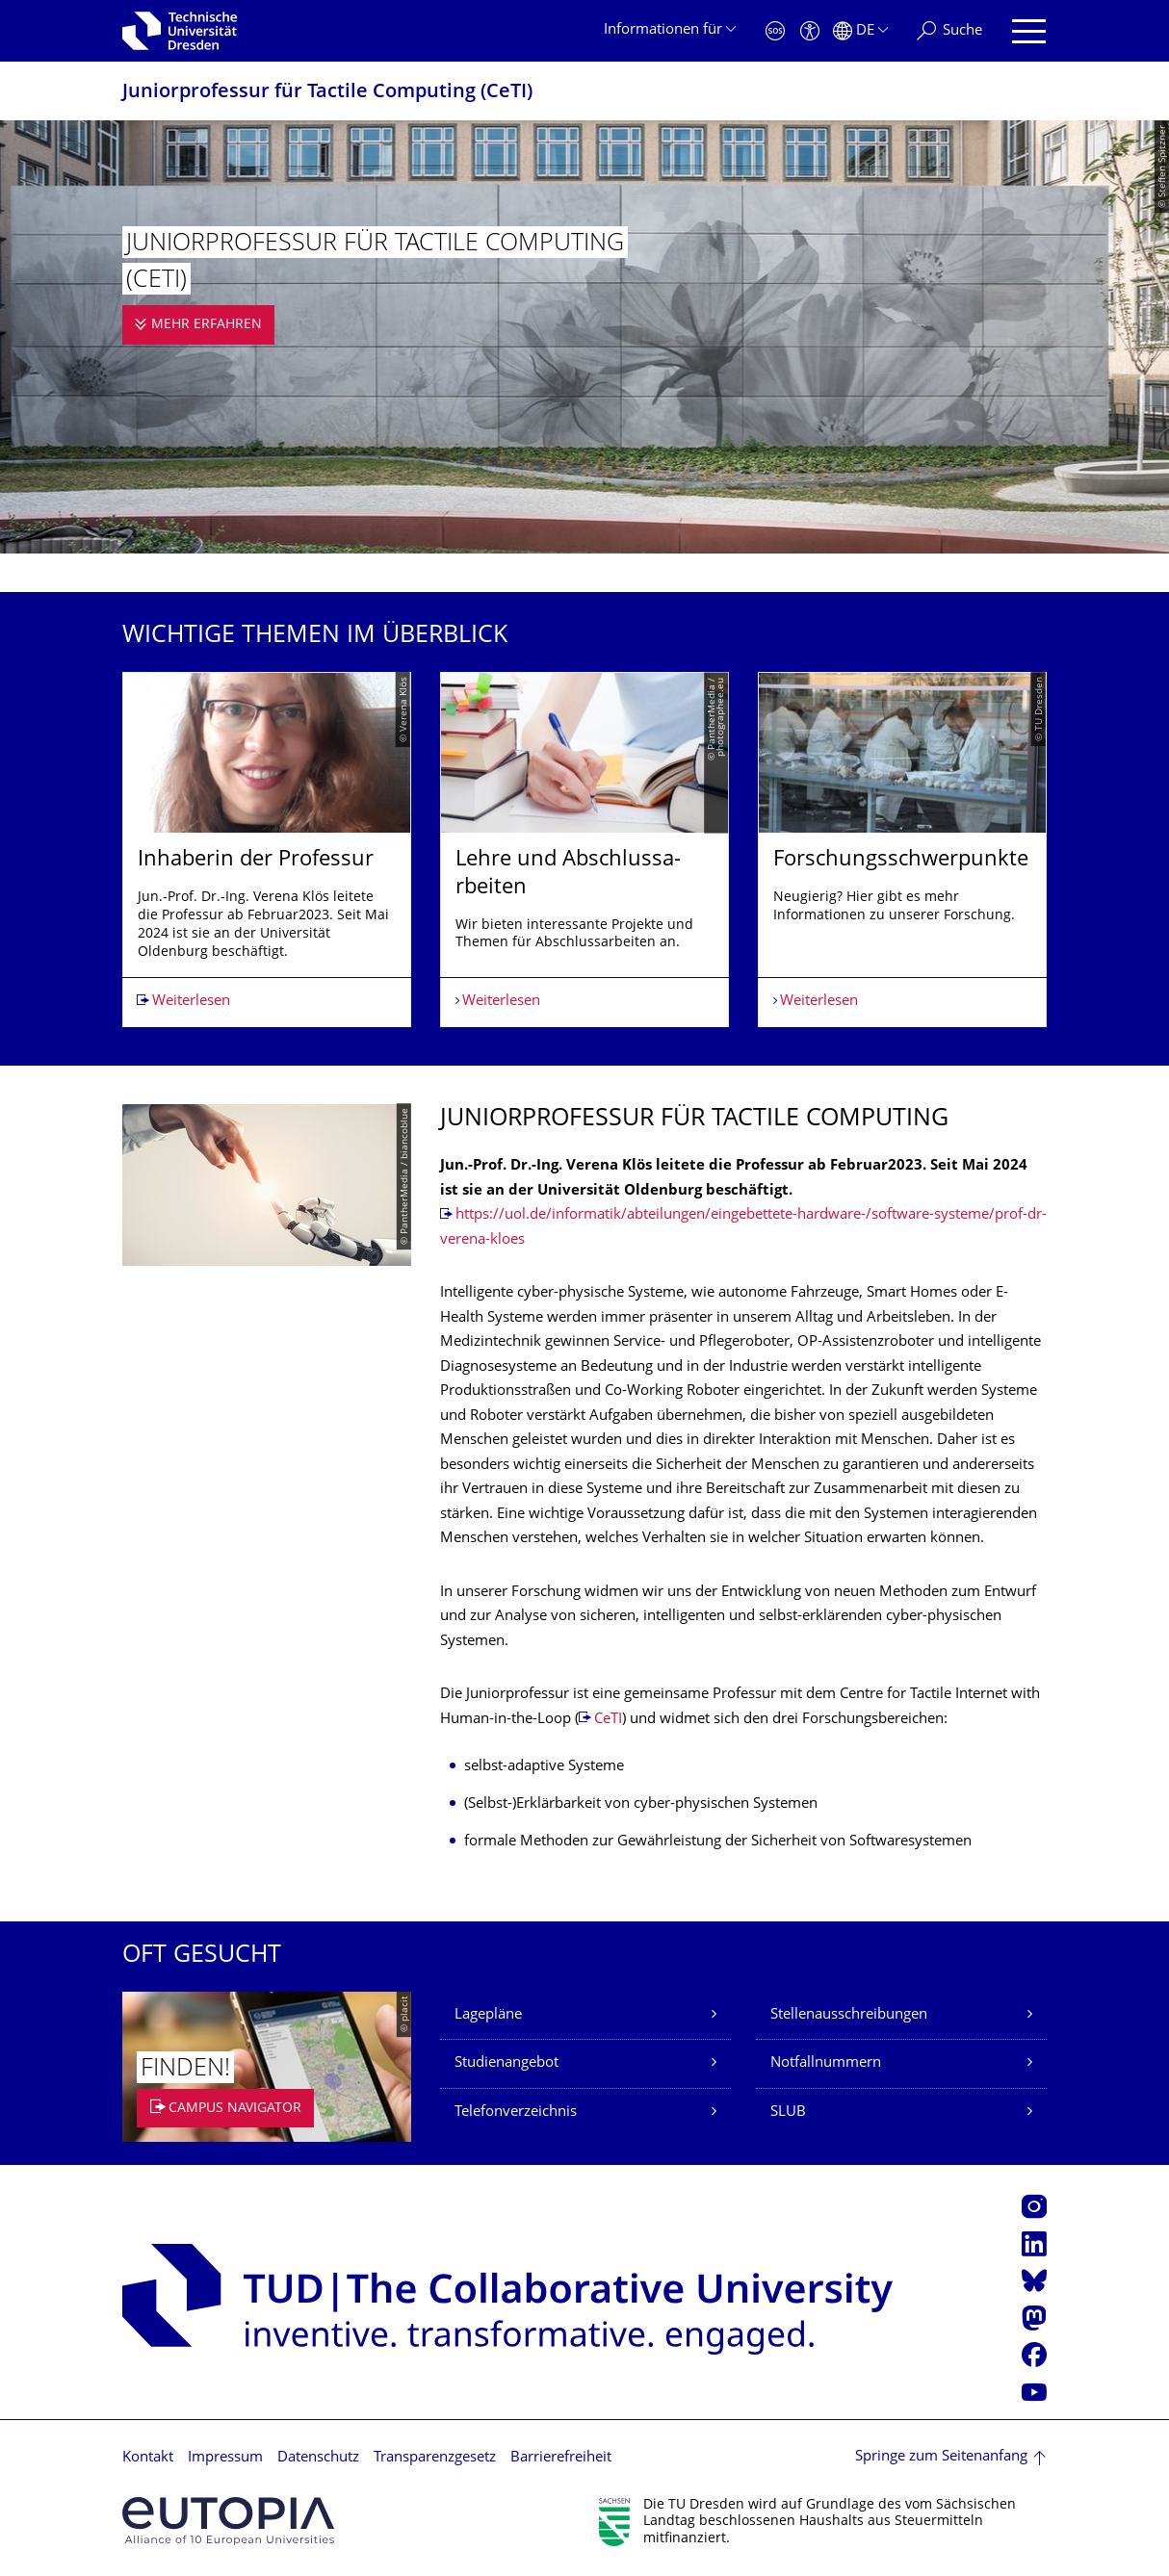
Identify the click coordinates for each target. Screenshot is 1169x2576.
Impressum (225, 2458)
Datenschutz (318, 2458)
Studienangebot (507, 2063)
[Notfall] (775, 31)
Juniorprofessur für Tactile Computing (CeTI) (327, 93)
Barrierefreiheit (560, 2458)
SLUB (788, 2112)
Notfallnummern (825, 2063)
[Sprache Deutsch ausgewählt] (860, 31)
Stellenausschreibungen (848, 2015)
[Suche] (949, 31)
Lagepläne (488, 2015)
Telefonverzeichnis (516, 2112)
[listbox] (584, 849)
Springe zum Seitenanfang (941, 2457)
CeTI (608, 1720)
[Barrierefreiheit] (809, 31)
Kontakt (147, 2458)
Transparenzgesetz (435, 2458)
